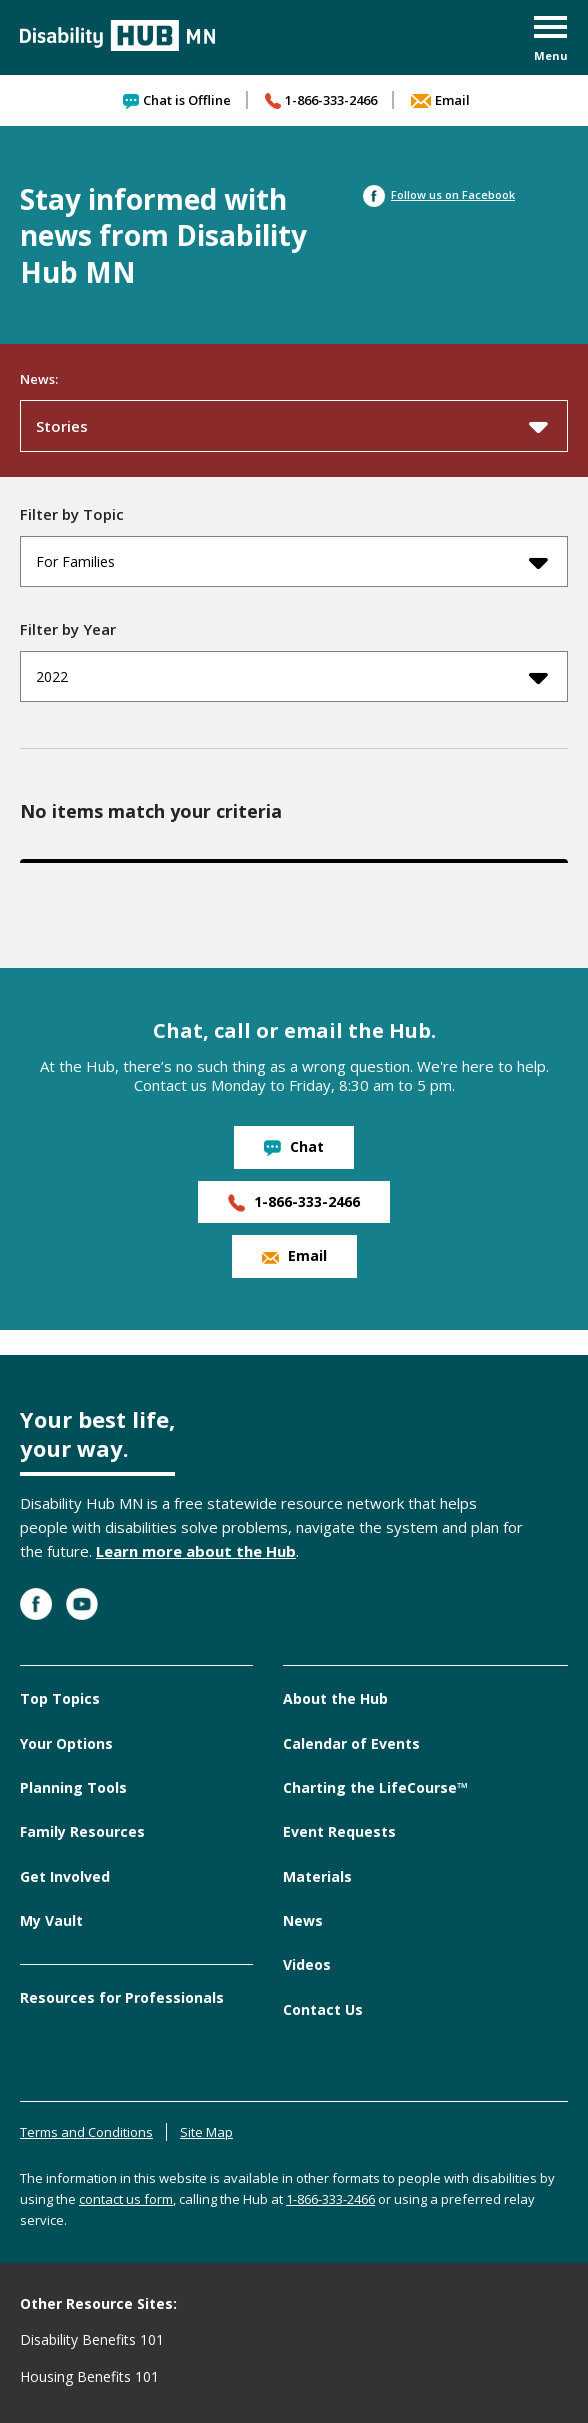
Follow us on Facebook (439, 194)
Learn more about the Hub (196, 1551)
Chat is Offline (177, 100)
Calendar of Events (351, 1743)
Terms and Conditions (86, 2132)
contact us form (126, 2199)
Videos (307, 1964)
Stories (292, 426)
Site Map (206, 2132)
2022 (292, 677)
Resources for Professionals (122, 1997)
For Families (292, 562)
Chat (294, 1146)
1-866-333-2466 (321, 100)
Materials (317, 1876)
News (303, 1920)
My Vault (51, 1920)
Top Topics (60, 1698)
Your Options (66, 1743)
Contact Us (323, 2009)
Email (440, 100)
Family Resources (82, 1831)
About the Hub (335, 1698)
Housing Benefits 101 (89, 2376)
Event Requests (339, 1831)
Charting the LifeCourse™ (375, 1787)
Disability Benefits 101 (92, 2339)
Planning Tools (73, 1787)
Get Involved (65, 1876)
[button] (551, 40)
